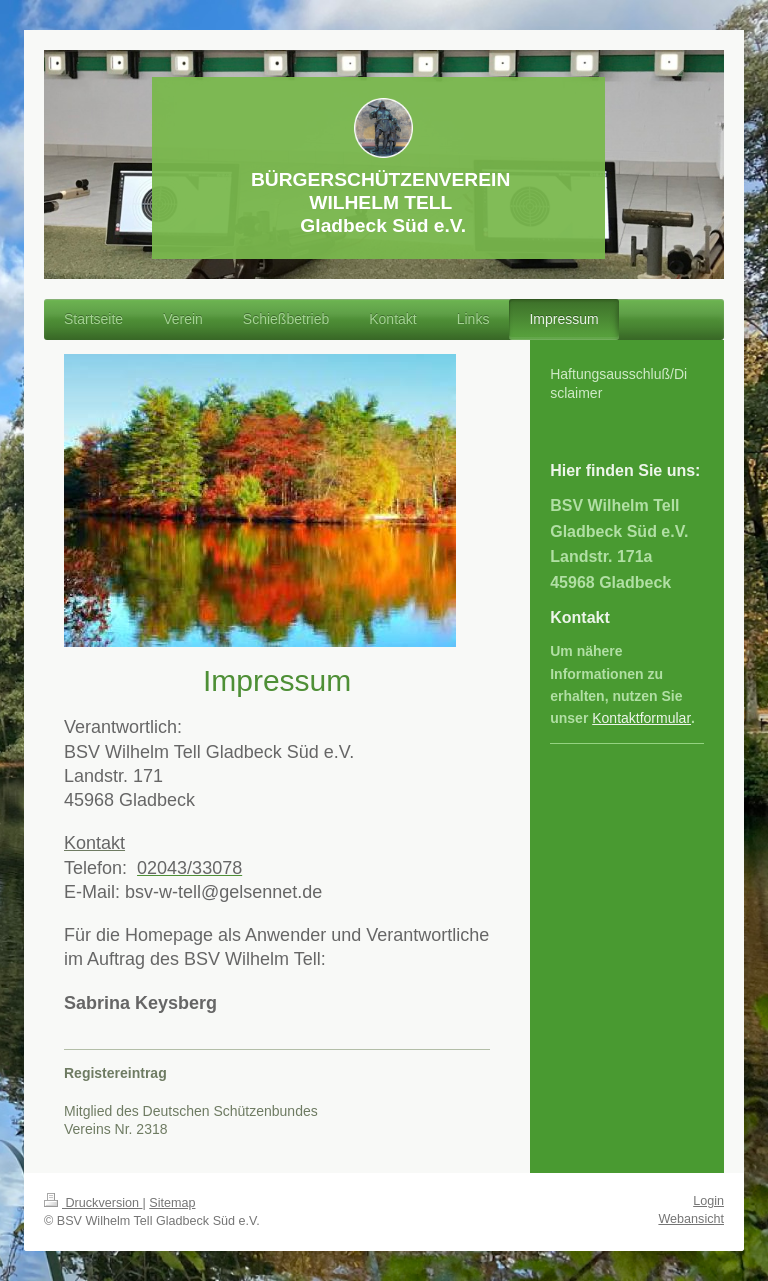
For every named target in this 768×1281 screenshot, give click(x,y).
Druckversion (93, 1203)
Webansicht (691, 1219)
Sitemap (172, 1203)
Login (708, 1201)
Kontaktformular (641, 718)
